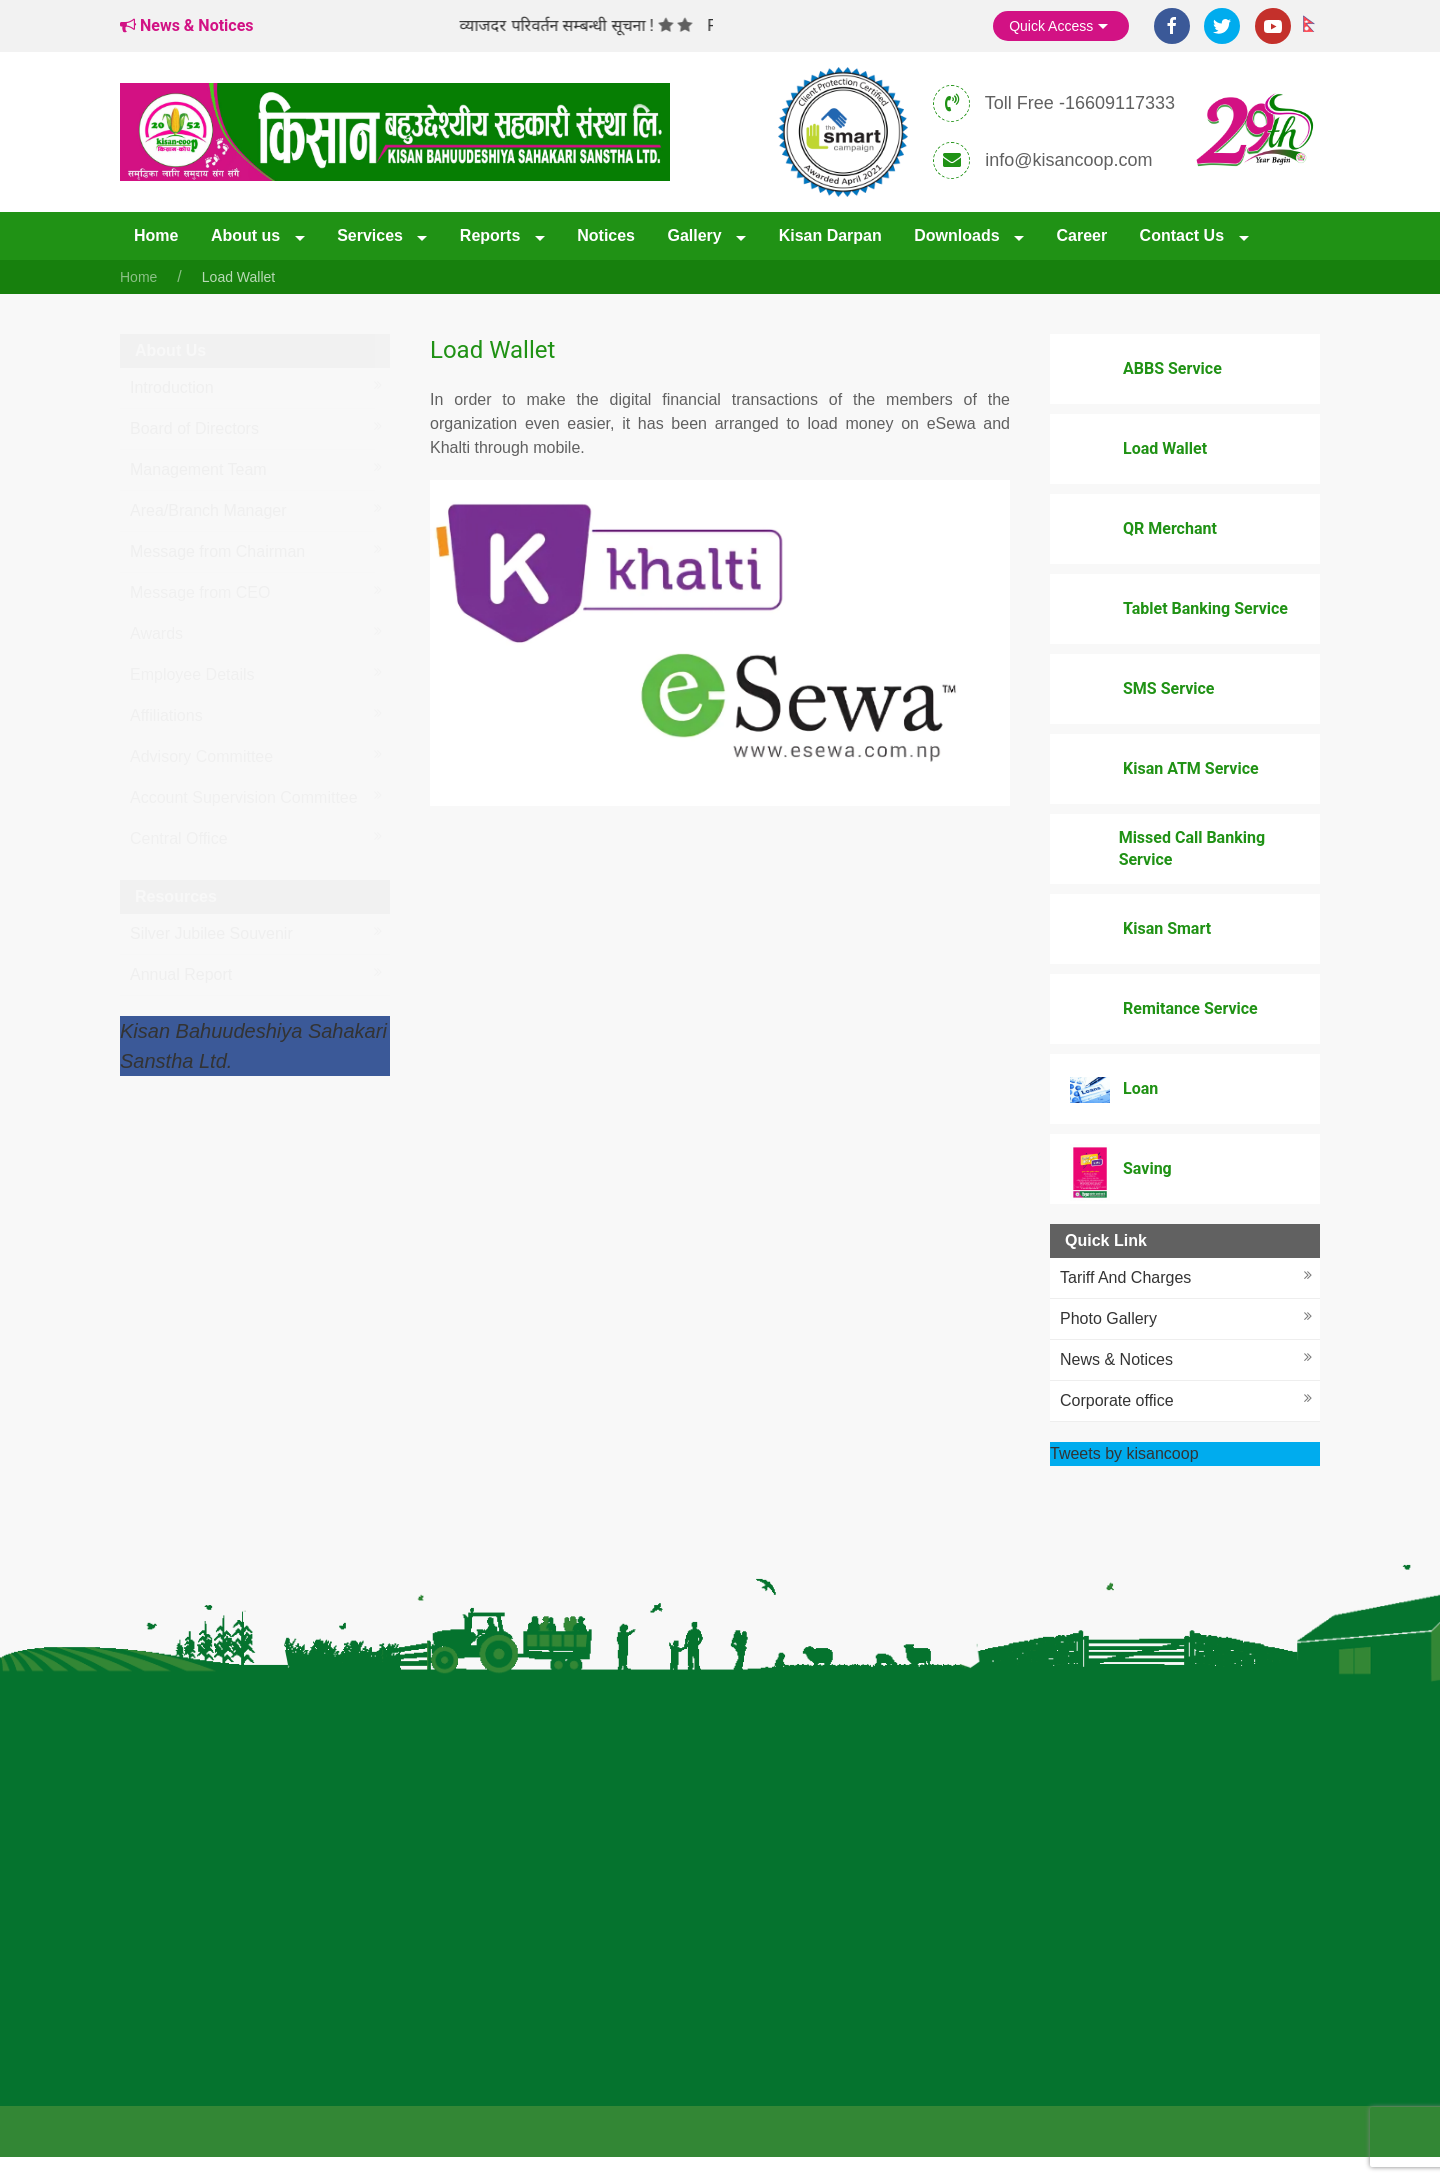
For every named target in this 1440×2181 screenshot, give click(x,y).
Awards (156, 633)
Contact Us (1184, 235)
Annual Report (181, 974)
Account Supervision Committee (244, 797)
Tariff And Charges (1125, 1277)
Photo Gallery (1108, 1318)
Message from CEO (200, 592)
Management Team (198, 469)
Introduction (172, 387)
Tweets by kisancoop (1124, 1453)
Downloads (959, 235)
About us (248, 235)
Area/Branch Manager (208, 510)
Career (1081, 235)
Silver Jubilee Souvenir (211, 933)
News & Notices (1116, 1359)
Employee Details (192, 674)
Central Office (179, 838)
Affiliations (166, 715)
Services (372, 235)
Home (156, 235)
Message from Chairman (217, 551)
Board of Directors (194, 428)
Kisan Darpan (830, 235)
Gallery (696, 235)
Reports (492, 235)
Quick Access (1061, 27)
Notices (606, 235)
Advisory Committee (201, 756)
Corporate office (1117, 1400)
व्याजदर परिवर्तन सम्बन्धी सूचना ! (569, 25)
